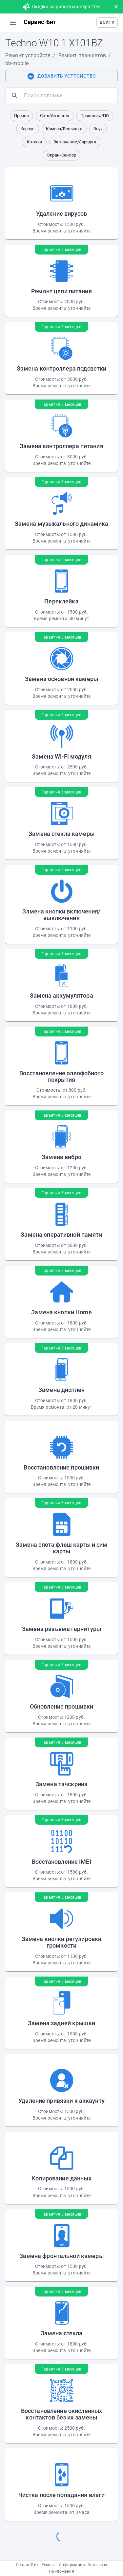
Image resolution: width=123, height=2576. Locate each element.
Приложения (61, 2571)
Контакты (97, 2565)
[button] (107, 22)
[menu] (13, 23)
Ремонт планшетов (82, 55)
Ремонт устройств (28, 55)
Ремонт (48, 2565)
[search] (69, 95)
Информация (72, 2565)
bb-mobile (17, 63)
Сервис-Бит (27, 2565)
